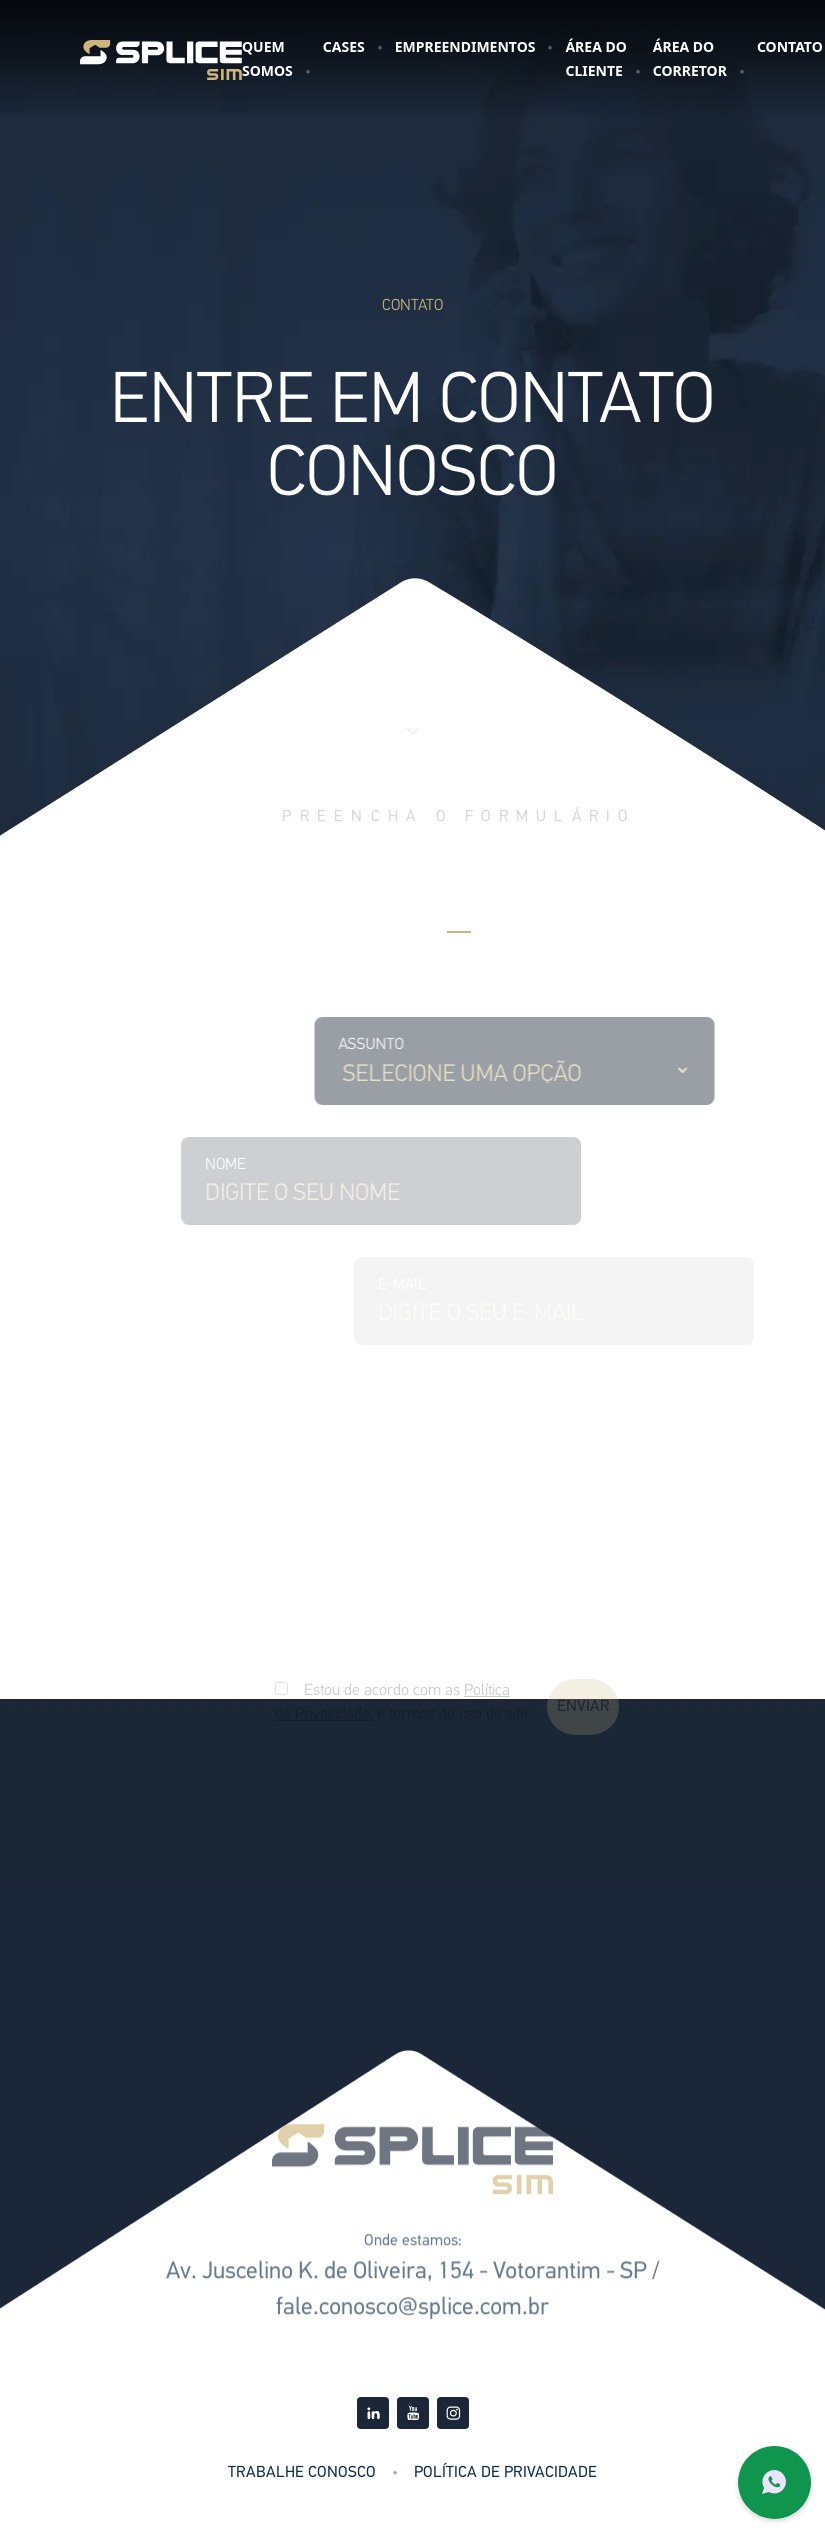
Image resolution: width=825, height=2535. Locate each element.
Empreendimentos (465, 46)
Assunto (413, 1045)
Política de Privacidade (505, 2473)
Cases (344, 46)
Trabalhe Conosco (302, 2473)
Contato (790, 46)
